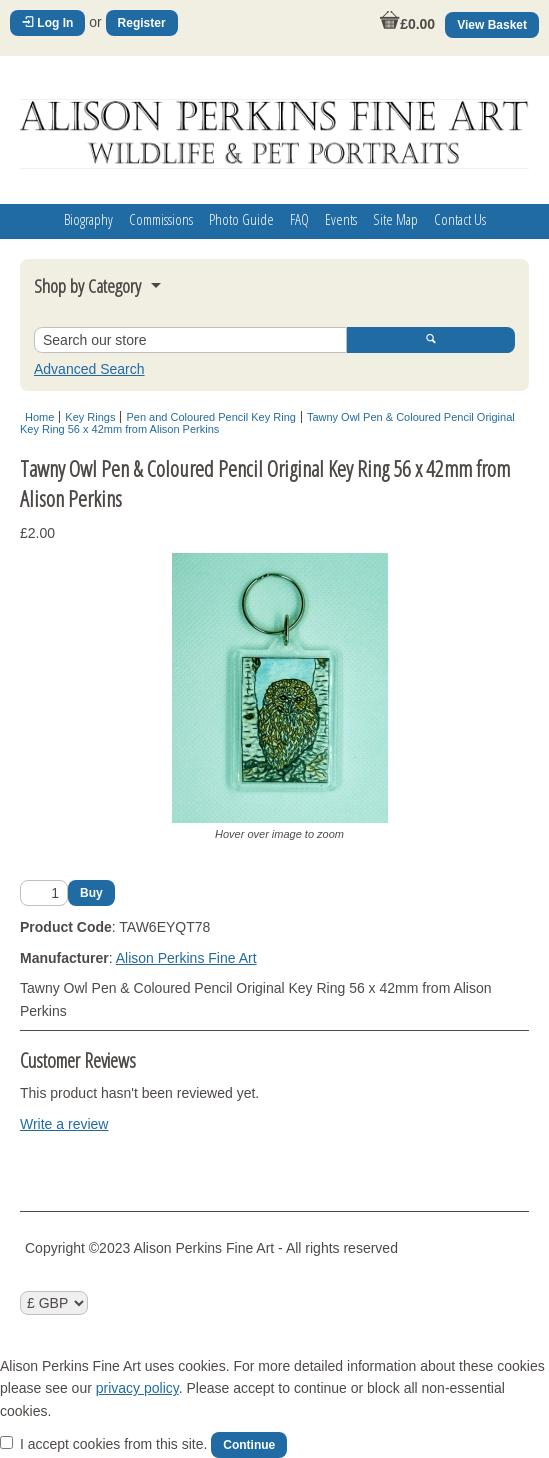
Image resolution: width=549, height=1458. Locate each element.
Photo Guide (241, 219)
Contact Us (460, 219)
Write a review (64, 1124)
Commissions (161, 219)
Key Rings (90, 417)
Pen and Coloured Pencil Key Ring (210, 417)
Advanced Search (89, 369)
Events (341, 219)
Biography (88, 219)
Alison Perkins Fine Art (186, 958)
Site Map (395, 219)
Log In (47, 23)
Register (142, 23)
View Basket (492, 25)
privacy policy (137, 1388)
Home (39, 417)
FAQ (299, 219)
